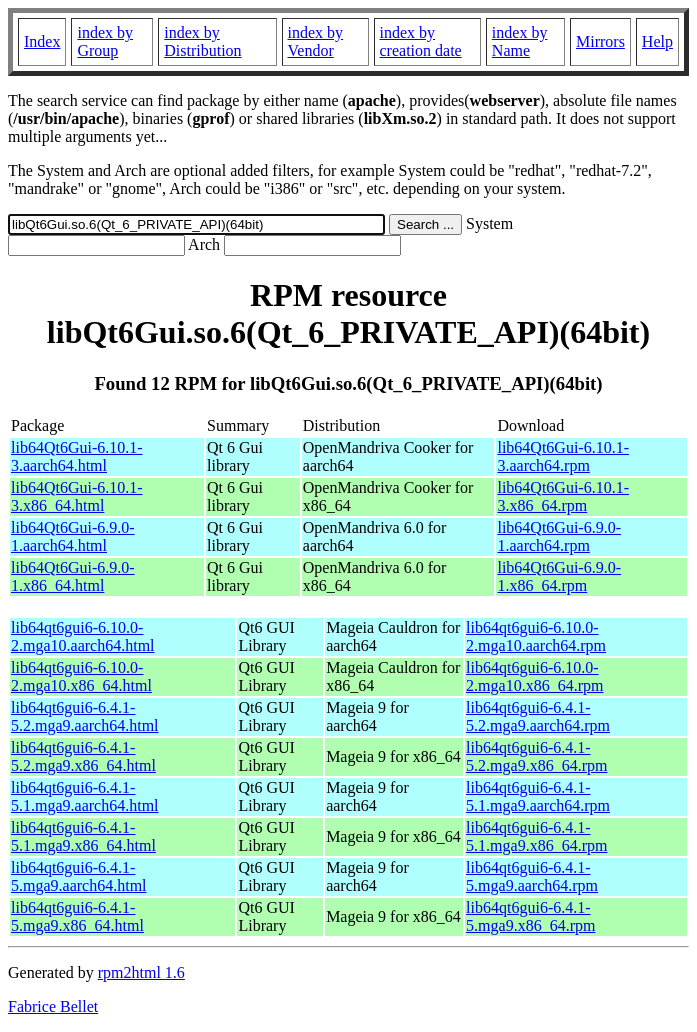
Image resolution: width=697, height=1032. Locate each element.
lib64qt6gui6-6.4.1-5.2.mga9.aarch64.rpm (538, 716)
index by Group (105, 41)
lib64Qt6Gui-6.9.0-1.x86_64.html (73, 576)
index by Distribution (202, 41)
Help (657, 41)
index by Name (520, 41)
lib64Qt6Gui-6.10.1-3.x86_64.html (77, 496)
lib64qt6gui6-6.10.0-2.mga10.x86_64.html (81, 676)
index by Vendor (316, 41)
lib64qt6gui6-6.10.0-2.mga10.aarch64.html (83, 636)
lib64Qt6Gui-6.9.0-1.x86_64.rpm (559, 576)
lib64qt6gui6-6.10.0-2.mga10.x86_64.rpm (534, 676)
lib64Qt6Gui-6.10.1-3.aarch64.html (77, 456)
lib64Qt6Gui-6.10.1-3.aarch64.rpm (563, 456)
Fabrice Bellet (53, 1006)
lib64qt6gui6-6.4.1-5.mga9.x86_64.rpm (530, 916)
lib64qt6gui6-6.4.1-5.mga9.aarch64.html (79, 876)
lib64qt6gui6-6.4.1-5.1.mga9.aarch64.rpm (538, 796)
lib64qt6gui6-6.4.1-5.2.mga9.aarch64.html (85, 716)
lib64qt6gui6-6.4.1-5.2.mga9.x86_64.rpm (536, 756)
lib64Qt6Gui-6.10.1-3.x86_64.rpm (563, 496)
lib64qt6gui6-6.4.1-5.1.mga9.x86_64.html (83, 836)
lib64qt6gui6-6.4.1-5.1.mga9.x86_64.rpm (536, 836)
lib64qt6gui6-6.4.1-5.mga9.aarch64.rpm (532, 876)
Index (42, 41)
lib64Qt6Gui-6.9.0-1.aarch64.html (73, 536)
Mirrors (600, 41)
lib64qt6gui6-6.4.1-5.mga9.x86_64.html (77, 916)
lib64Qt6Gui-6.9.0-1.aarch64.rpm (559, 536)
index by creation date (421, 41)
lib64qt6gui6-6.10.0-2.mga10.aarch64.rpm (536, 636)
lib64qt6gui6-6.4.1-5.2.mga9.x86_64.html (83, 756)
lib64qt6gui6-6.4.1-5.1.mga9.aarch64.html (85, 796)
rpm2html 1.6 (141, 972)
